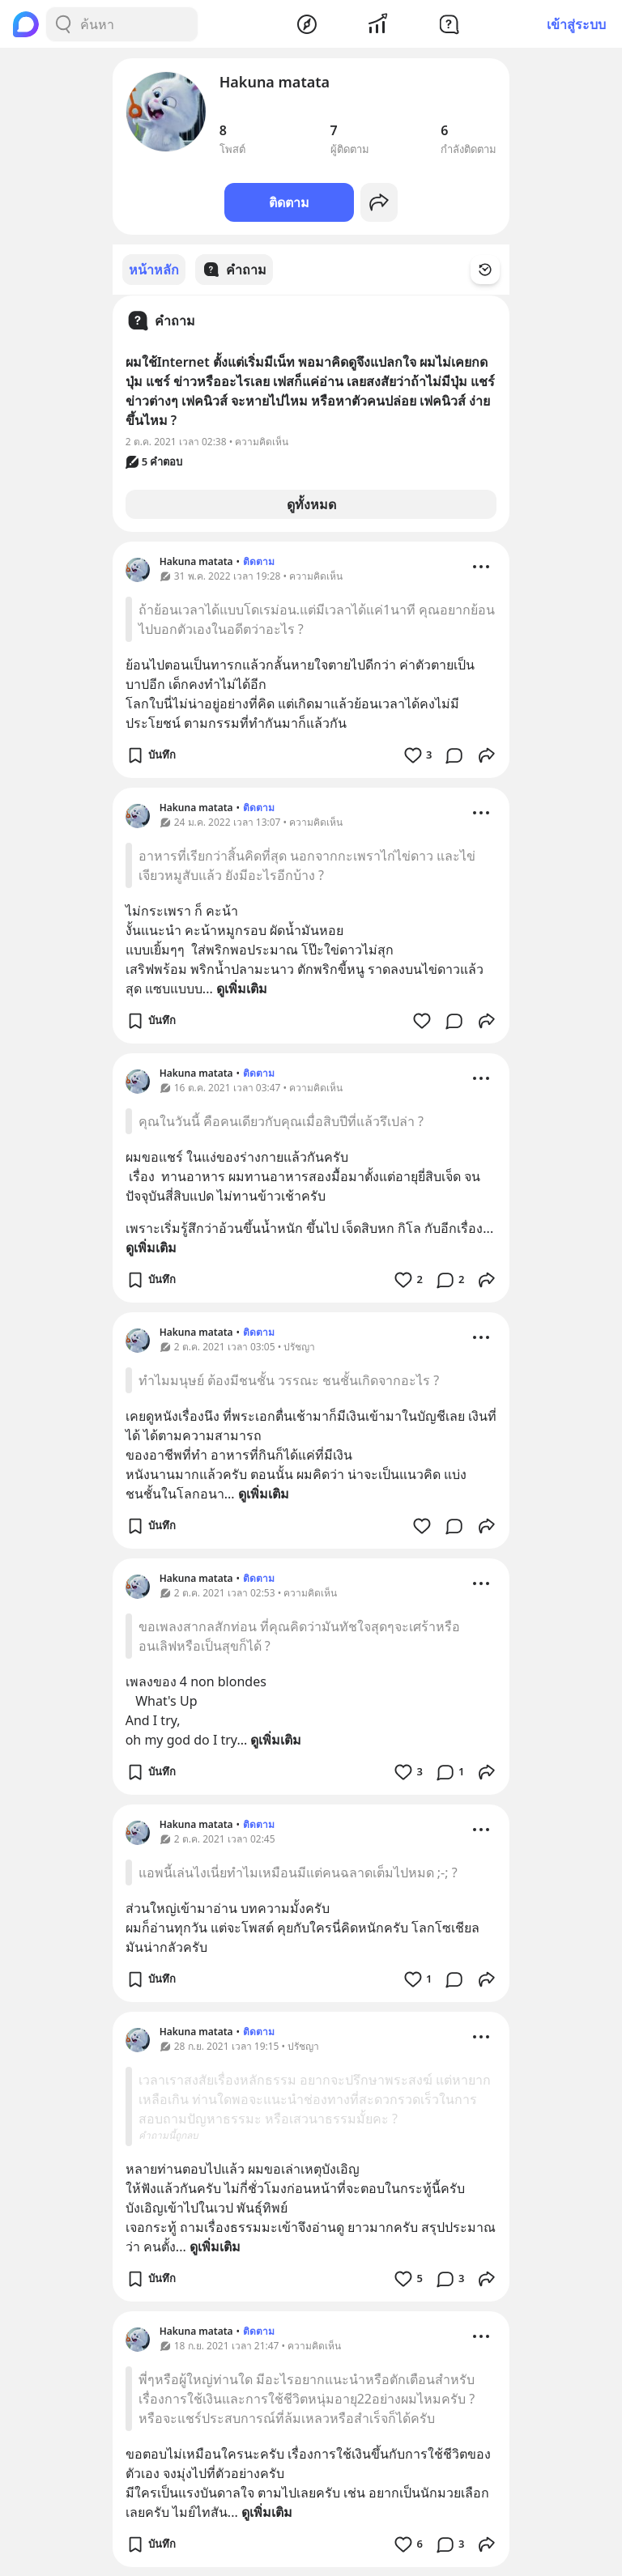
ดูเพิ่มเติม (241, 988)
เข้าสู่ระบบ (576, 24)
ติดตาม (289, 202)
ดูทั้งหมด (311, 503)
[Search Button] (63, 24)
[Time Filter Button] (494, 269)
